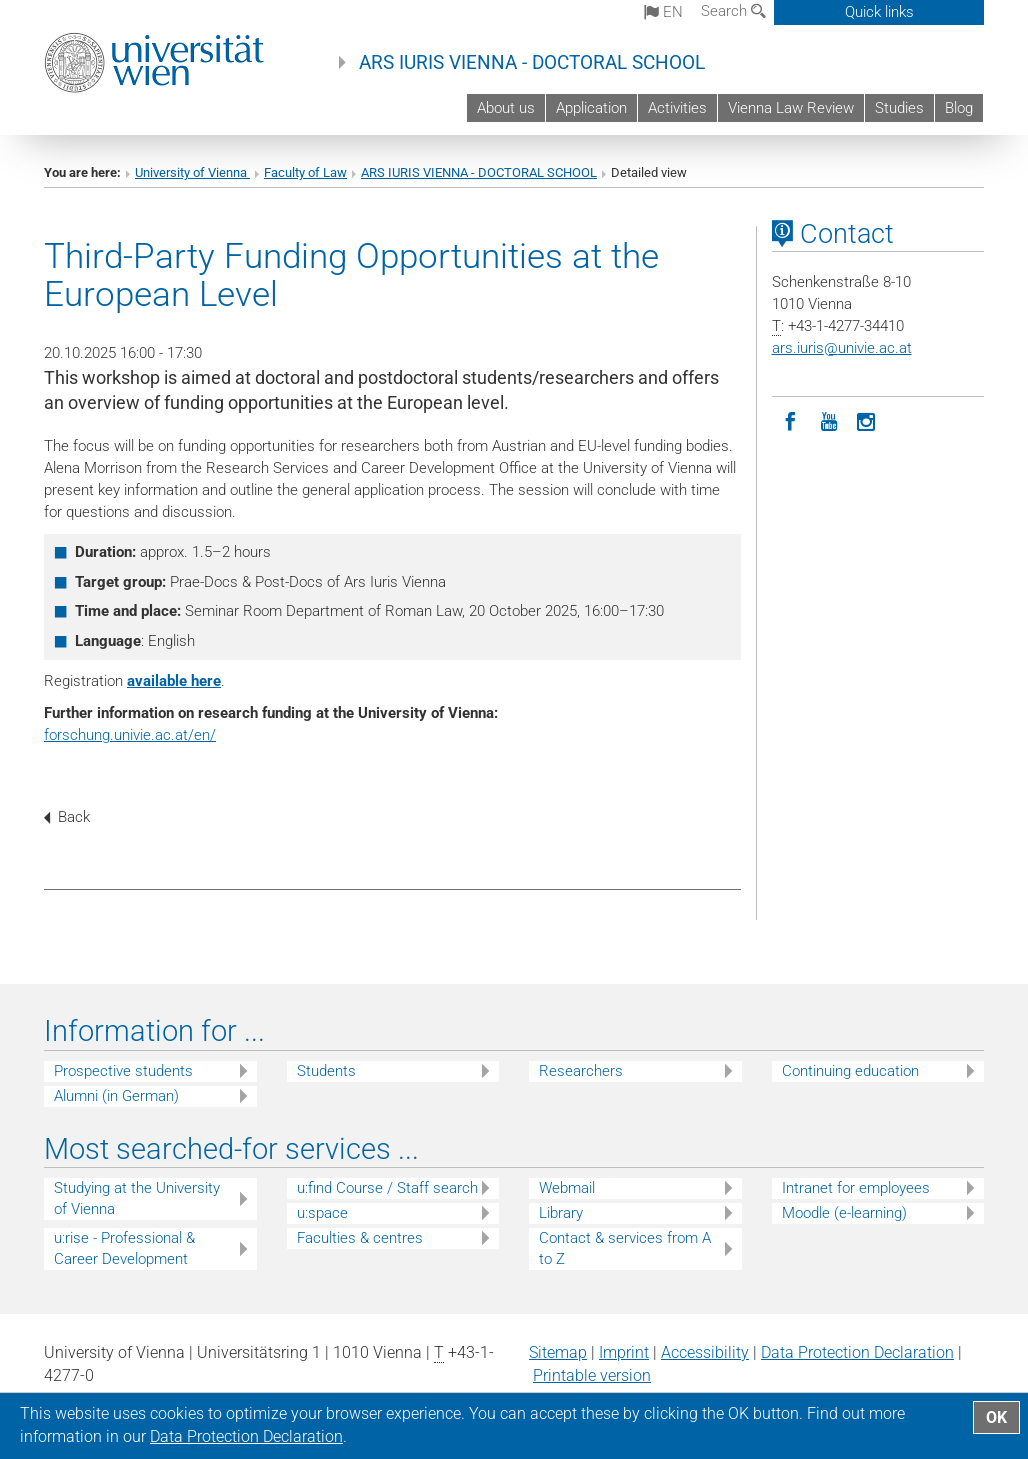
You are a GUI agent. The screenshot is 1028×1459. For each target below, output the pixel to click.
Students (326, 1071)
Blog (959, 108)
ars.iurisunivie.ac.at (842, 348)
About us (506, 108)
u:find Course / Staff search (387, 1188)
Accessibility (705, 1352)
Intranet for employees (856, 1188)
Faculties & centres (360, 1238)
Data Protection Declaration (857, 1352)
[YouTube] (829, 420)
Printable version (592, 1375)
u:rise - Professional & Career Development (124, 1248)
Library (561, 1213)
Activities (677, 108)
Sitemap (558, 1352)
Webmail (567, 1188)
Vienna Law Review (791, 108)
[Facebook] (791, 420)
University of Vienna (192, 172)
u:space (322, 1213)
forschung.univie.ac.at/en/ (130, 735)
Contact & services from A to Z (625, 1248)
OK (996, 1417)
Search (733, 11)
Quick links (879, 12)
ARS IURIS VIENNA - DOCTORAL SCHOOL (532, 63)
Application (591, 108)
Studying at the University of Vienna (137, 1198)
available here (174, 681)
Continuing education (850, 1071)
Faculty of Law (305, 172)
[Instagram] (867, 420)
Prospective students (123, 1071)
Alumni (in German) (116, 1096)
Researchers (581, 1071)
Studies (899, 108)
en (663, 12)
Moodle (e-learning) (844, 1213)
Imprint (624, 1352)
